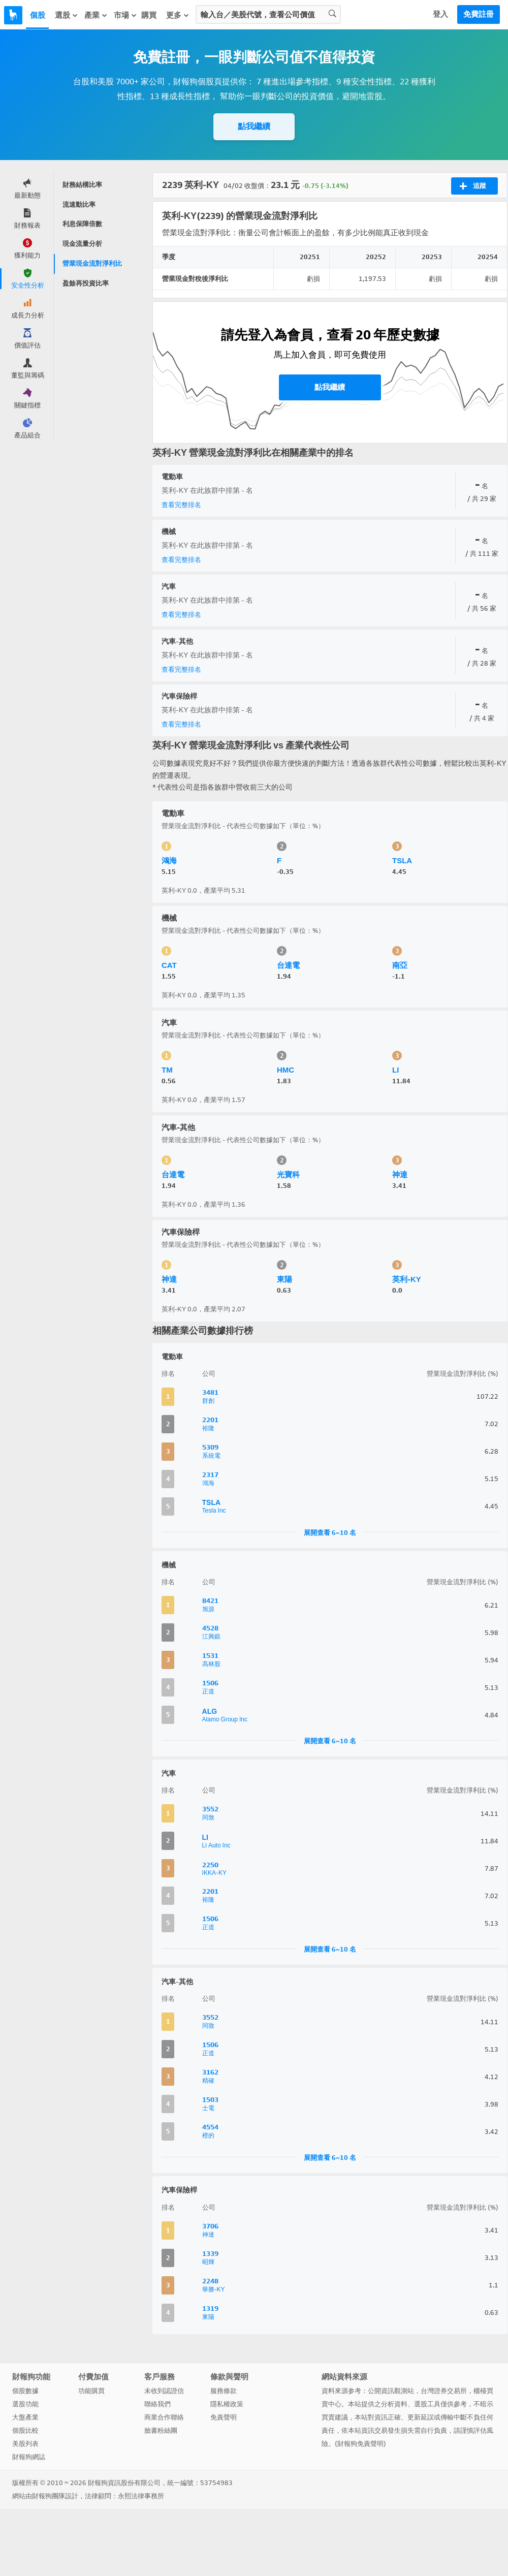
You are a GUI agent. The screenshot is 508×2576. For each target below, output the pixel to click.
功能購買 (91, 2391)
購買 (148, 15)
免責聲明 (223, 2417)
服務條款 (223, 2391)
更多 (177, 15)
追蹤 (472, 186)
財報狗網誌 (28, 2457)
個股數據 (25, 2391)
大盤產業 (25, 2417)
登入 (440, 14)
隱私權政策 (226, 2404)
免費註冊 (478, 14)
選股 (66, 15)
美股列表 (25, 2443)
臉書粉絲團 (160, 2430)
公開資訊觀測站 (391, 2391)
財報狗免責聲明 (360, 2443)
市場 (125, 15)
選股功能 (25, 2404)
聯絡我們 (157, 2404)
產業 (96, 15)
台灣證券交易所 (444, 2391)
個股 (37, 15)
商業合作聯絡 (164, 2417)
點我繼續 (254, 126)
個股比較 (25, 2430)
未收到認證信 (164, 2391)
